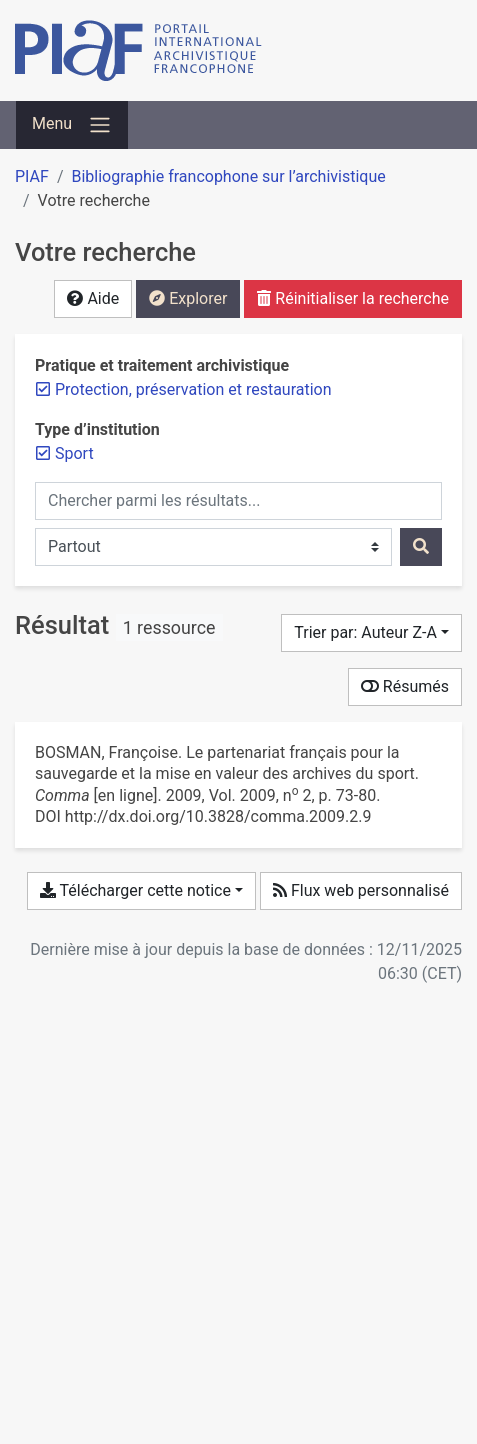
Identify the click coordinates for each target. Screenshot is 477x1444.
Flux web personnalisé (361, 890)
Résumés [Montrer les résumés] (405, 686)
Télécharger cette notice (135, 890)
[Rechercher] (421, 547)
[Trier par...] (371, 633)
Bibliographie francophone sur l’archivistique (228, 176)
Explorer (188, 298)
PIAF (32, 176)
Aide (93, 298)
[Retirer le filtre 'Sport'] (74, 453)
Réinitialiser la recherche (353, 298)
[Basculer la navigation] (72, 125)
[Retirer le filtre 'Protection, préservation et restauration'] (193, 389)
